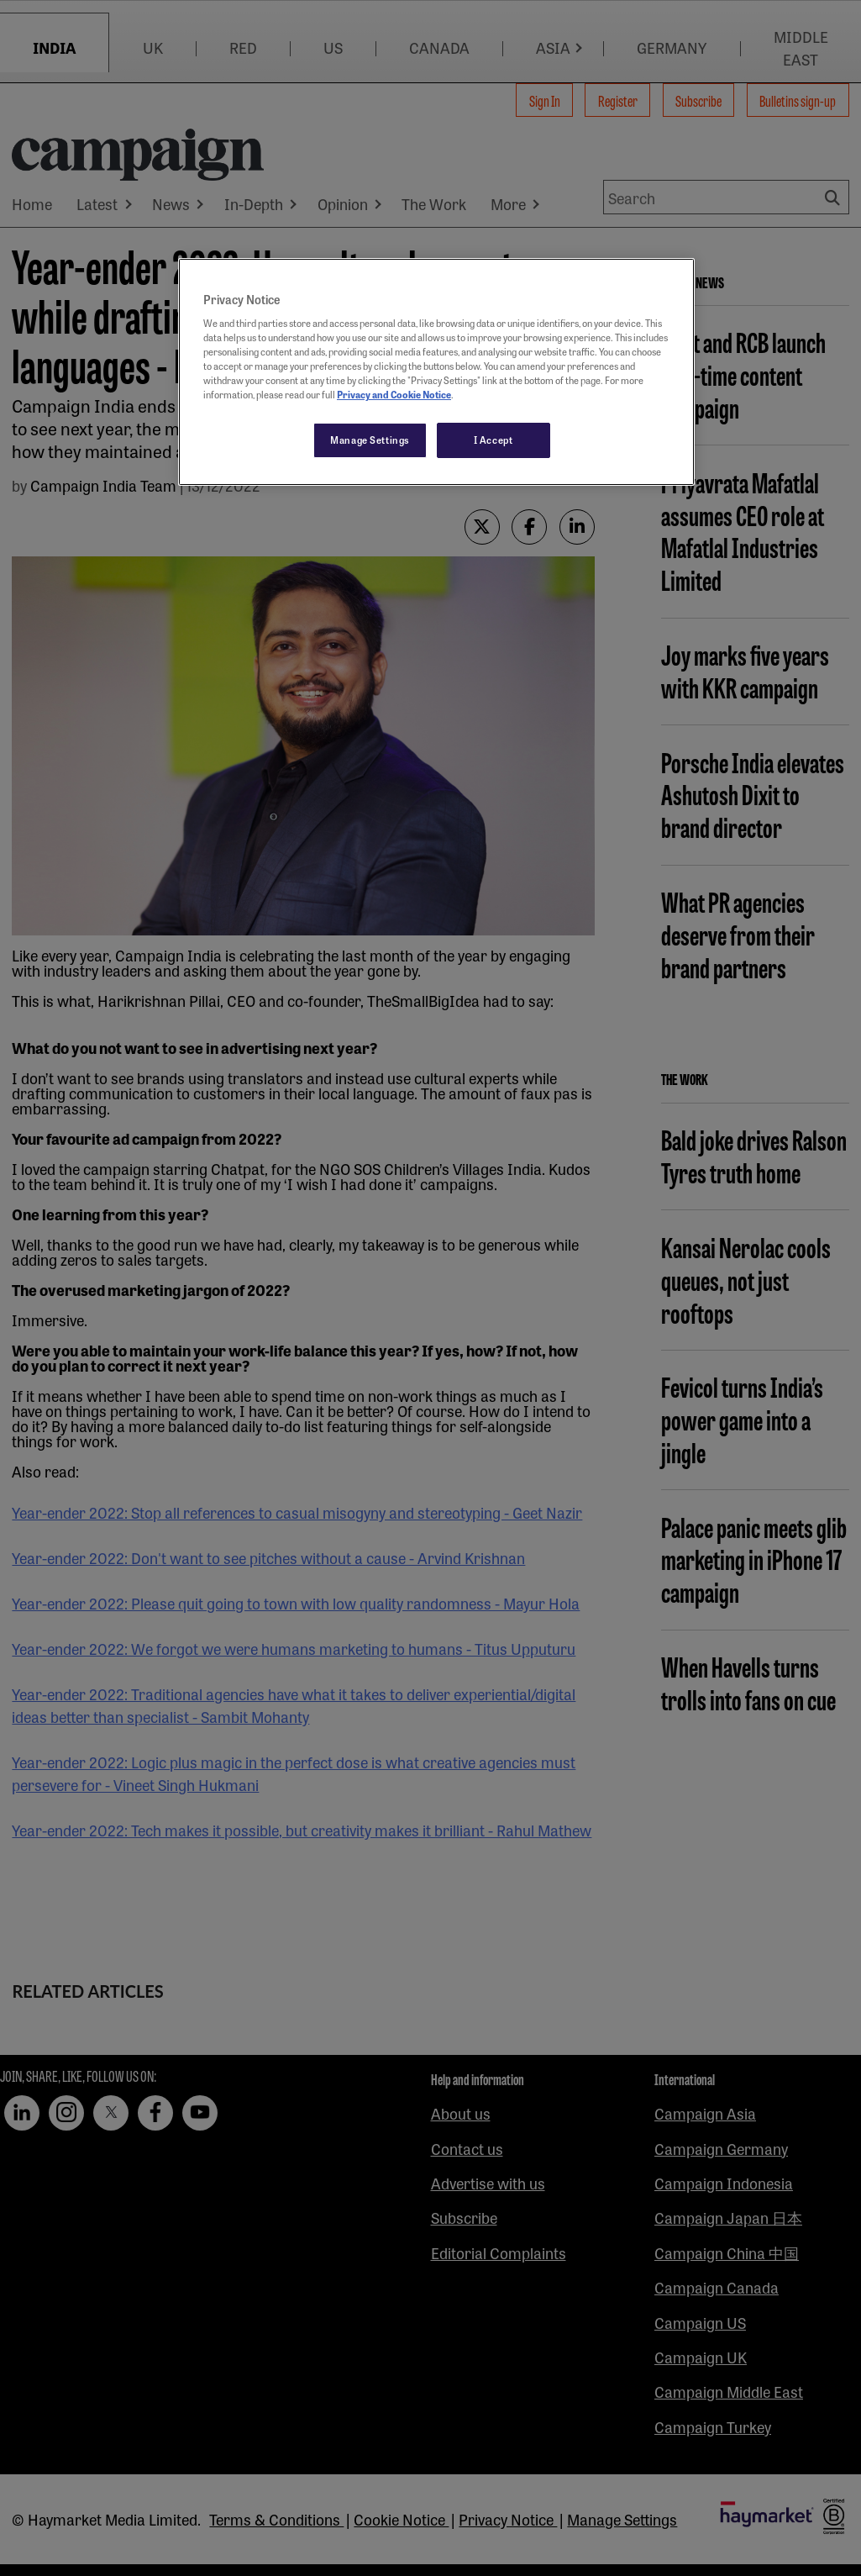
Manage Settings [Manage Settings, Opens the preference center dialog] (370, 439)
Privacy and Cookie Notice (394, 394)
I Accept (493, 439)
